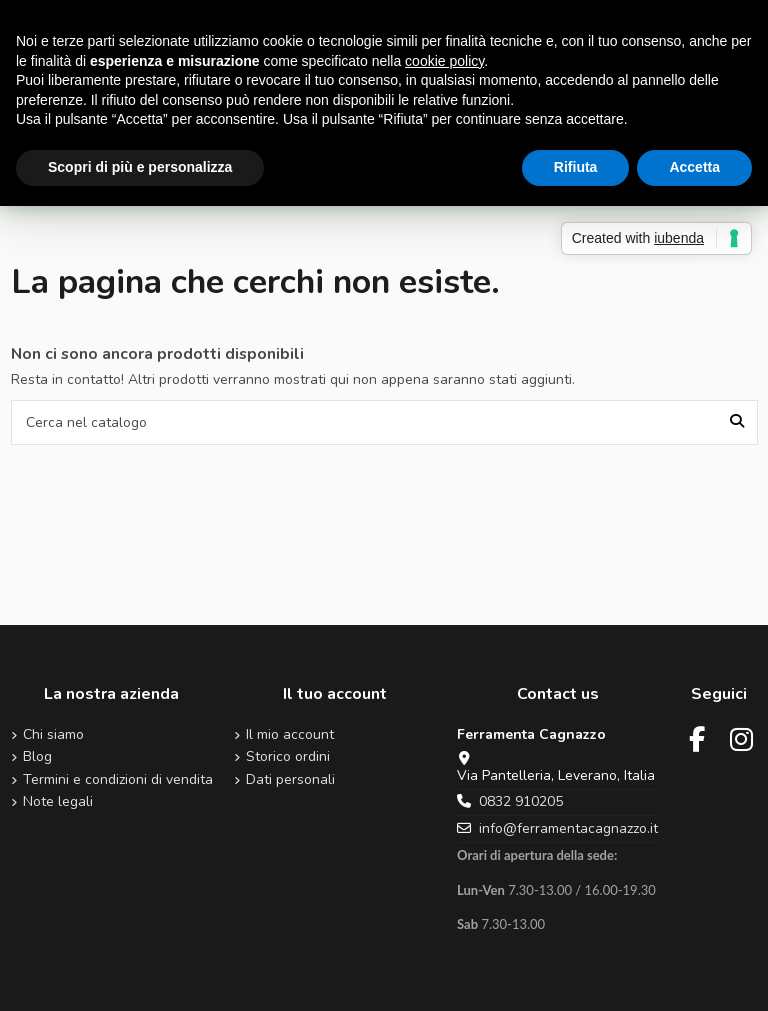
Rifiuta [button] (576, 167)
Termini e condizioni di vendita (118, 780)
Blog (37, 757)
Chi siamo (53, 735)
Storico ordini (288, 757)
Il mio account (290, 735)
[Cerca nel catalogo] (737, 422)
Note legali (58, 802)
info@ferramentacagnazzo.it (568, 828)
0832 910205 (521, 801)
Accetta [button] (694, 167)
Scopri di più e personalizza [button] (140, 167)
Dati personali (290, 780)
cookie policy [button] (444, 61)
